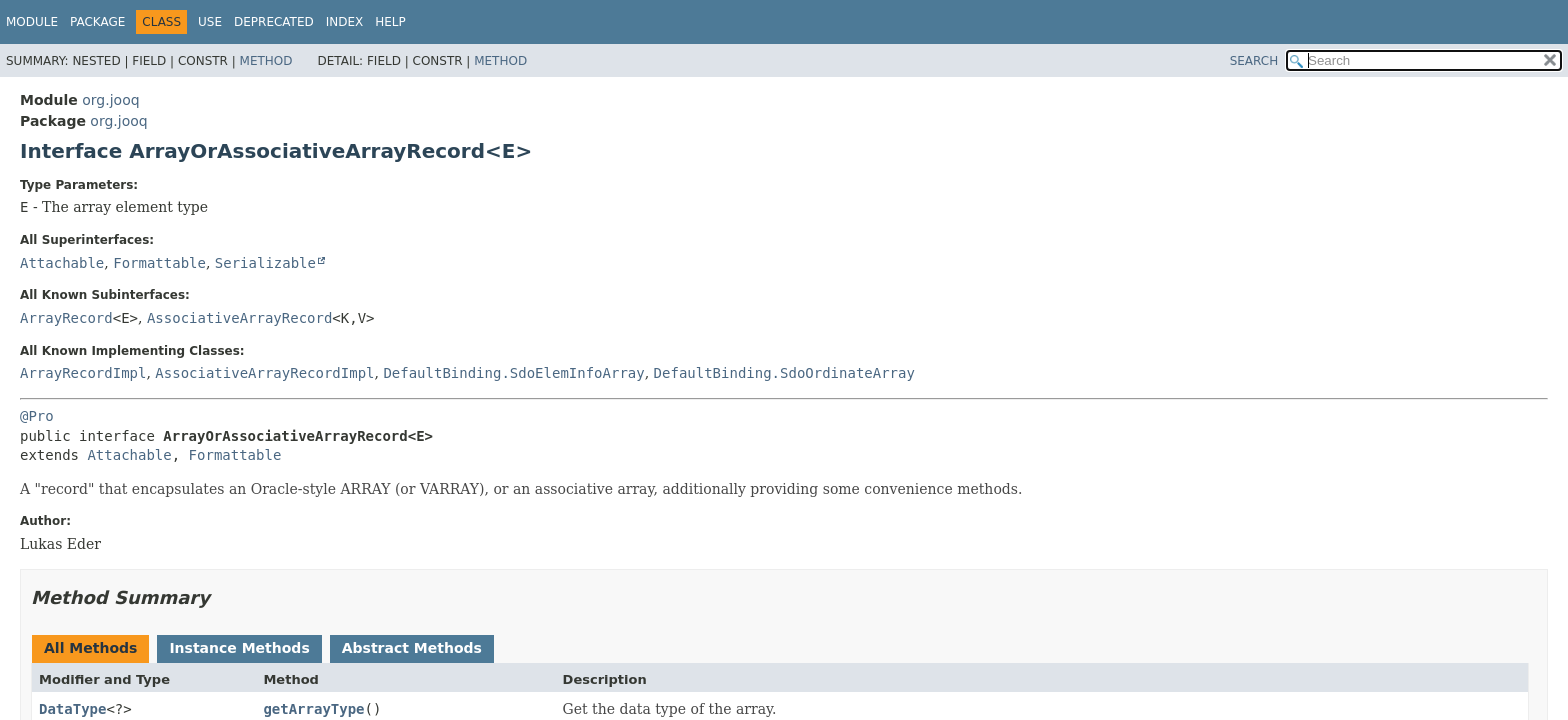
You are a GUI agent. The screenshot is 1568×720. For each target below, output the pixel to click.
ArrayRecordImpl (83, 373)
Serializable (265, 263)
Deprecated (274, 22)
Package (97, 22)
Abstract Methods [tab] (412, 648)
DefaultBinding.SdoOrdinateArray (784, 373)
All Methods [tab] (90, 648)
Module (32, 22)
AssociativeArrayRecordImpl (264, 373)
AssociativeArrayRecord (239, 318)
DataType (72, 709)
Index (345, 22)
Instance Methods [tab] (239, 648)
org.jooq (110, 100)
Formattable (159, 263)
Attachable (62, 263)
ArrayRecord (66, 318)
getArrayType (313, 709)
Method (266, 61)
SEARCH (1254, 61)
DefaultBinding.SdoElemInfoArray (513, 373)
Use (210, 22)
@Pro (37, 416)
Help (390, 22)
